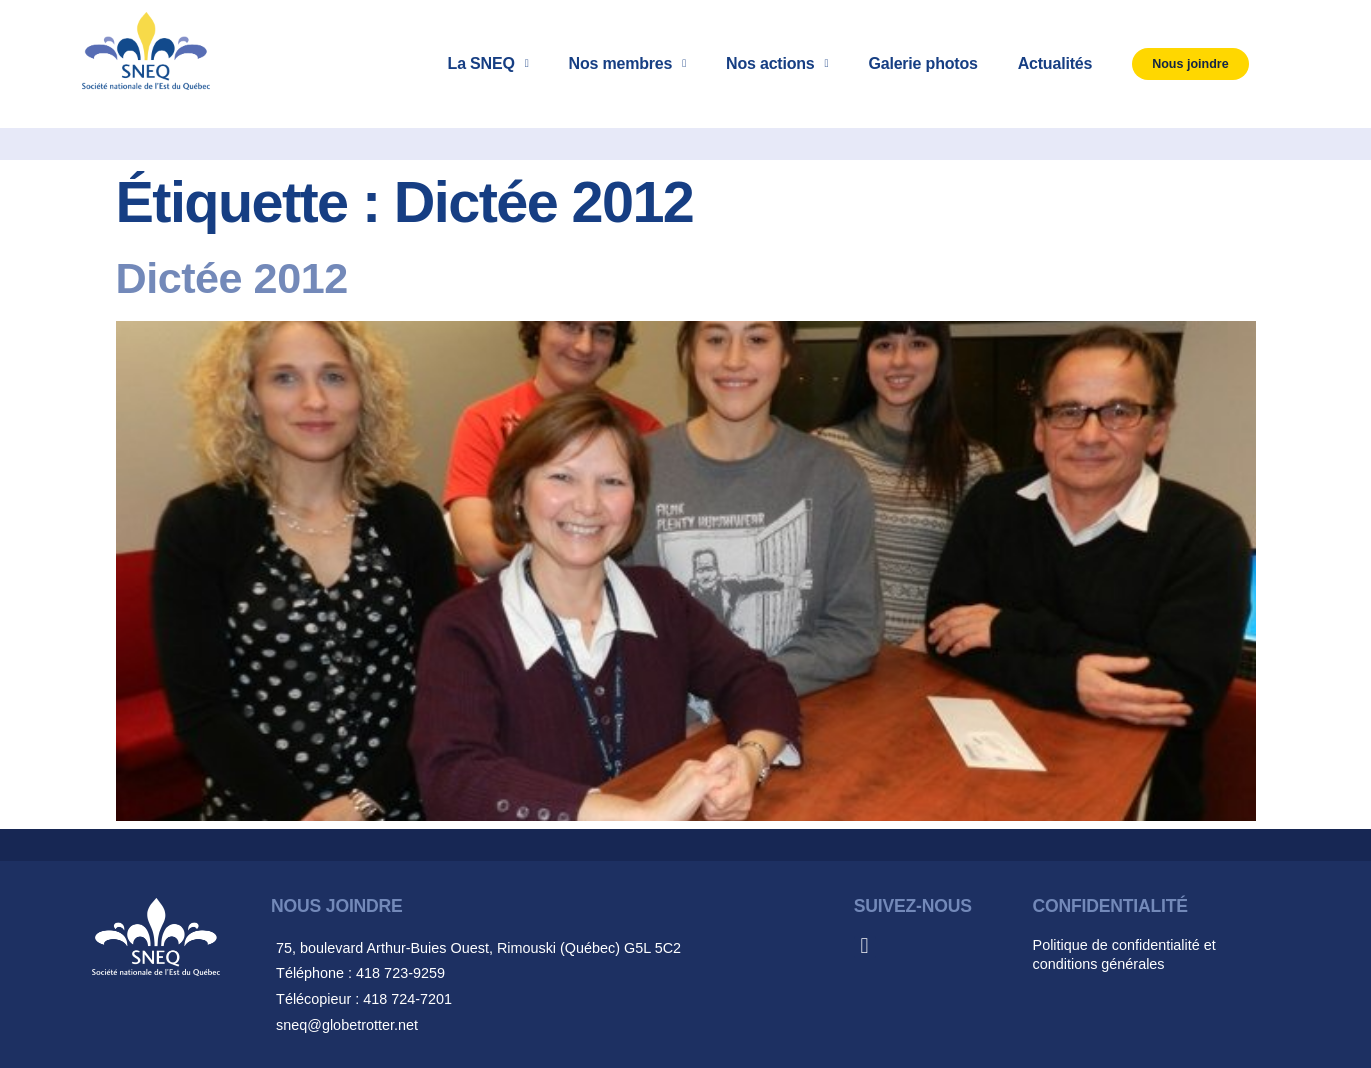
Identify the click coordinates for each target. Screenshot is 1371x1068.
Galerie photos (922, 63)
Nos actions (777, 63)
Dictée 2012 (232, 278)
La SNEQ (488, 63)
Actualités (1055, 63)
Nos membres (628, 63)
